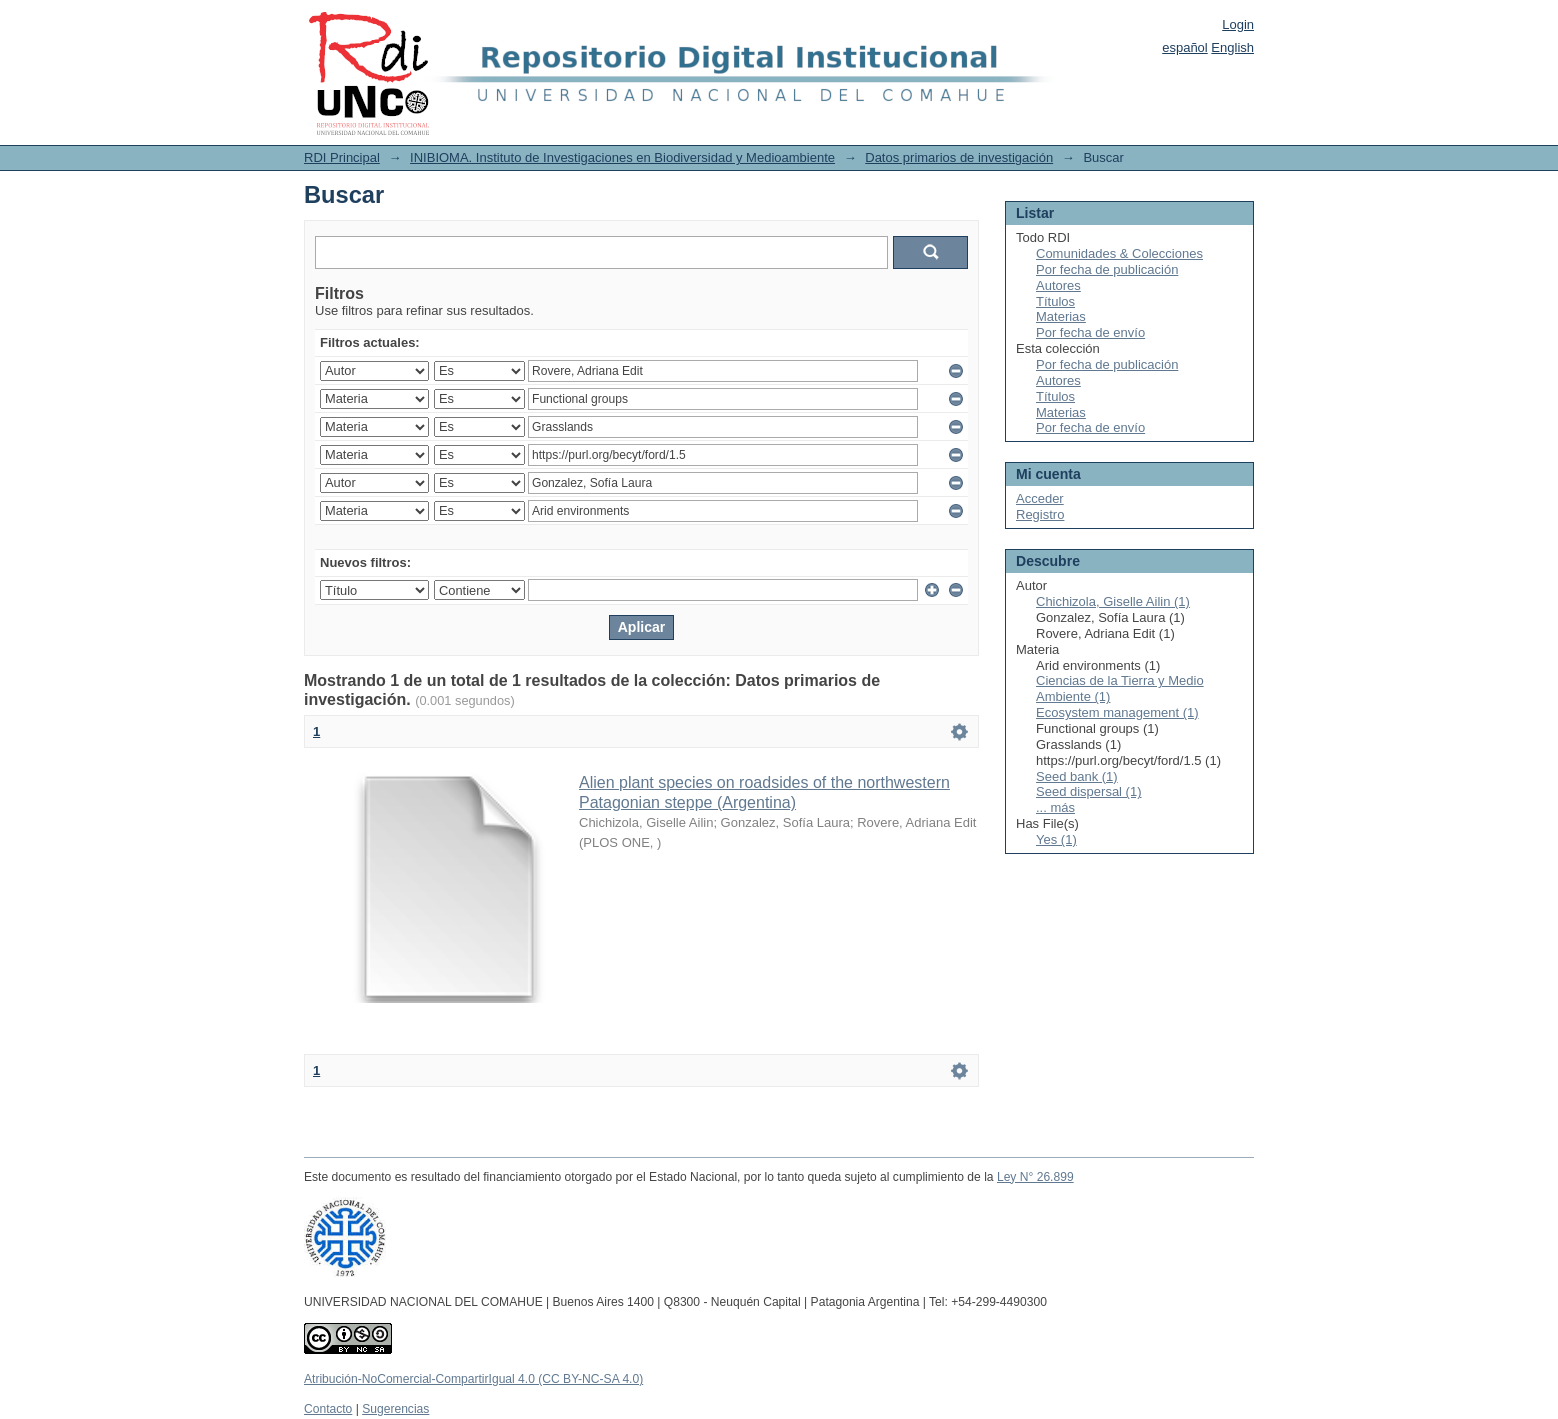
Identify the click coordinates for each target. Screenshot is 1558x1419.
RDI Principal (342, 157)
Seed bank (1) (1077, 776)
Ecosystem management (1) (1117, 712)
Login (1238, 24)
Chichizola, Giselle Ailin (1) (1113, 601)
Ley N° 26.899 (1035, 1177)
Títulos (1055, 301)
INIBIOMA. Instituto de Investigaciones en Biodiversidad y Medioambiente (622, 157)
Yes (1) (1056, 839)
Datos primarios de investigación (959, 157)
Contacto (328, 1409)
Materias (1061, 316)
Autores (1058, 285)
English (1232, 47)
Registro (1040, 514)
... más (1055, 807)
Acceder (1040, 498)
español (1185, 47)
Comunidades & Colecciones (1119, 253)
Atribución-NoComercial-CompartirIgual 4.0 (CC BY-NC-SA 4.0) (473, 1379)
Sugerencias (395, 1409)
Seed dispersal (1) (1089, 791)
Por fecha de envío (1090, 332)
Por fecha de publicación (1107, 269)
